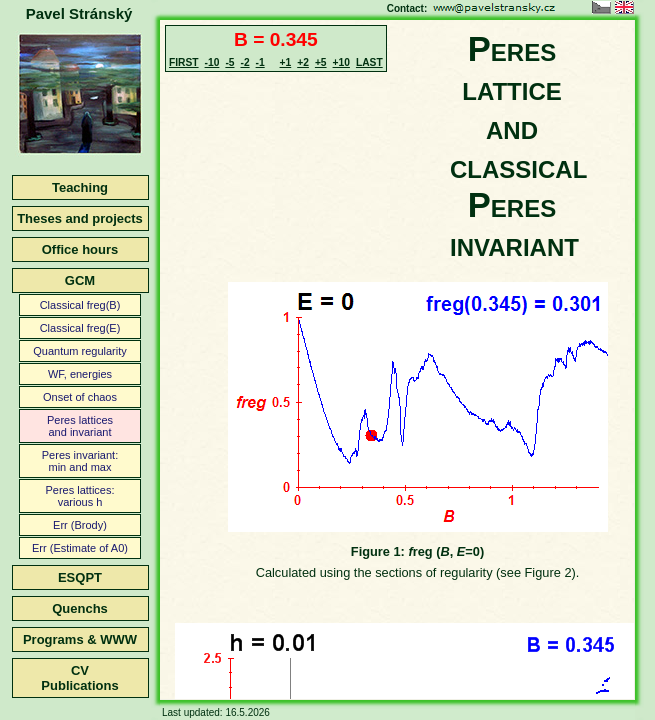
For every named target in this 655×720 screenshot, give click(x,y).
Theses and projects (80, 218)
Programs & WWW (80, 639)
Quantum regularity (80, 351)
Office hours (80, 249)
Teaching (80, 187)
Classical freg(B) (80, 305)
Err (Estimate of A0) (80, 548)
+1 (286, 62)
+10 (341, 62)
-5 (229, 62)
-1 (260, 62)
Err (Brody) (80, 525)
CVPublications (79, 678)
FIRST (184, 62)
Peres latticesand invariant (80, 426)
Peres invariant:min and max (80, 461)
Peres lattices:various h (79, 496)
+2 (303, 62)
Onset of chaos (80, 397)
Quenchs (80, 608)
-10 (212, 62)
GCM (80, 280)
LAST (369, 62)
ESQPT (80, 577)
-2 (244, 62)
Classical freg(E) (80, 328)
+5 (321, 62)
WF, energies (80, 374)
